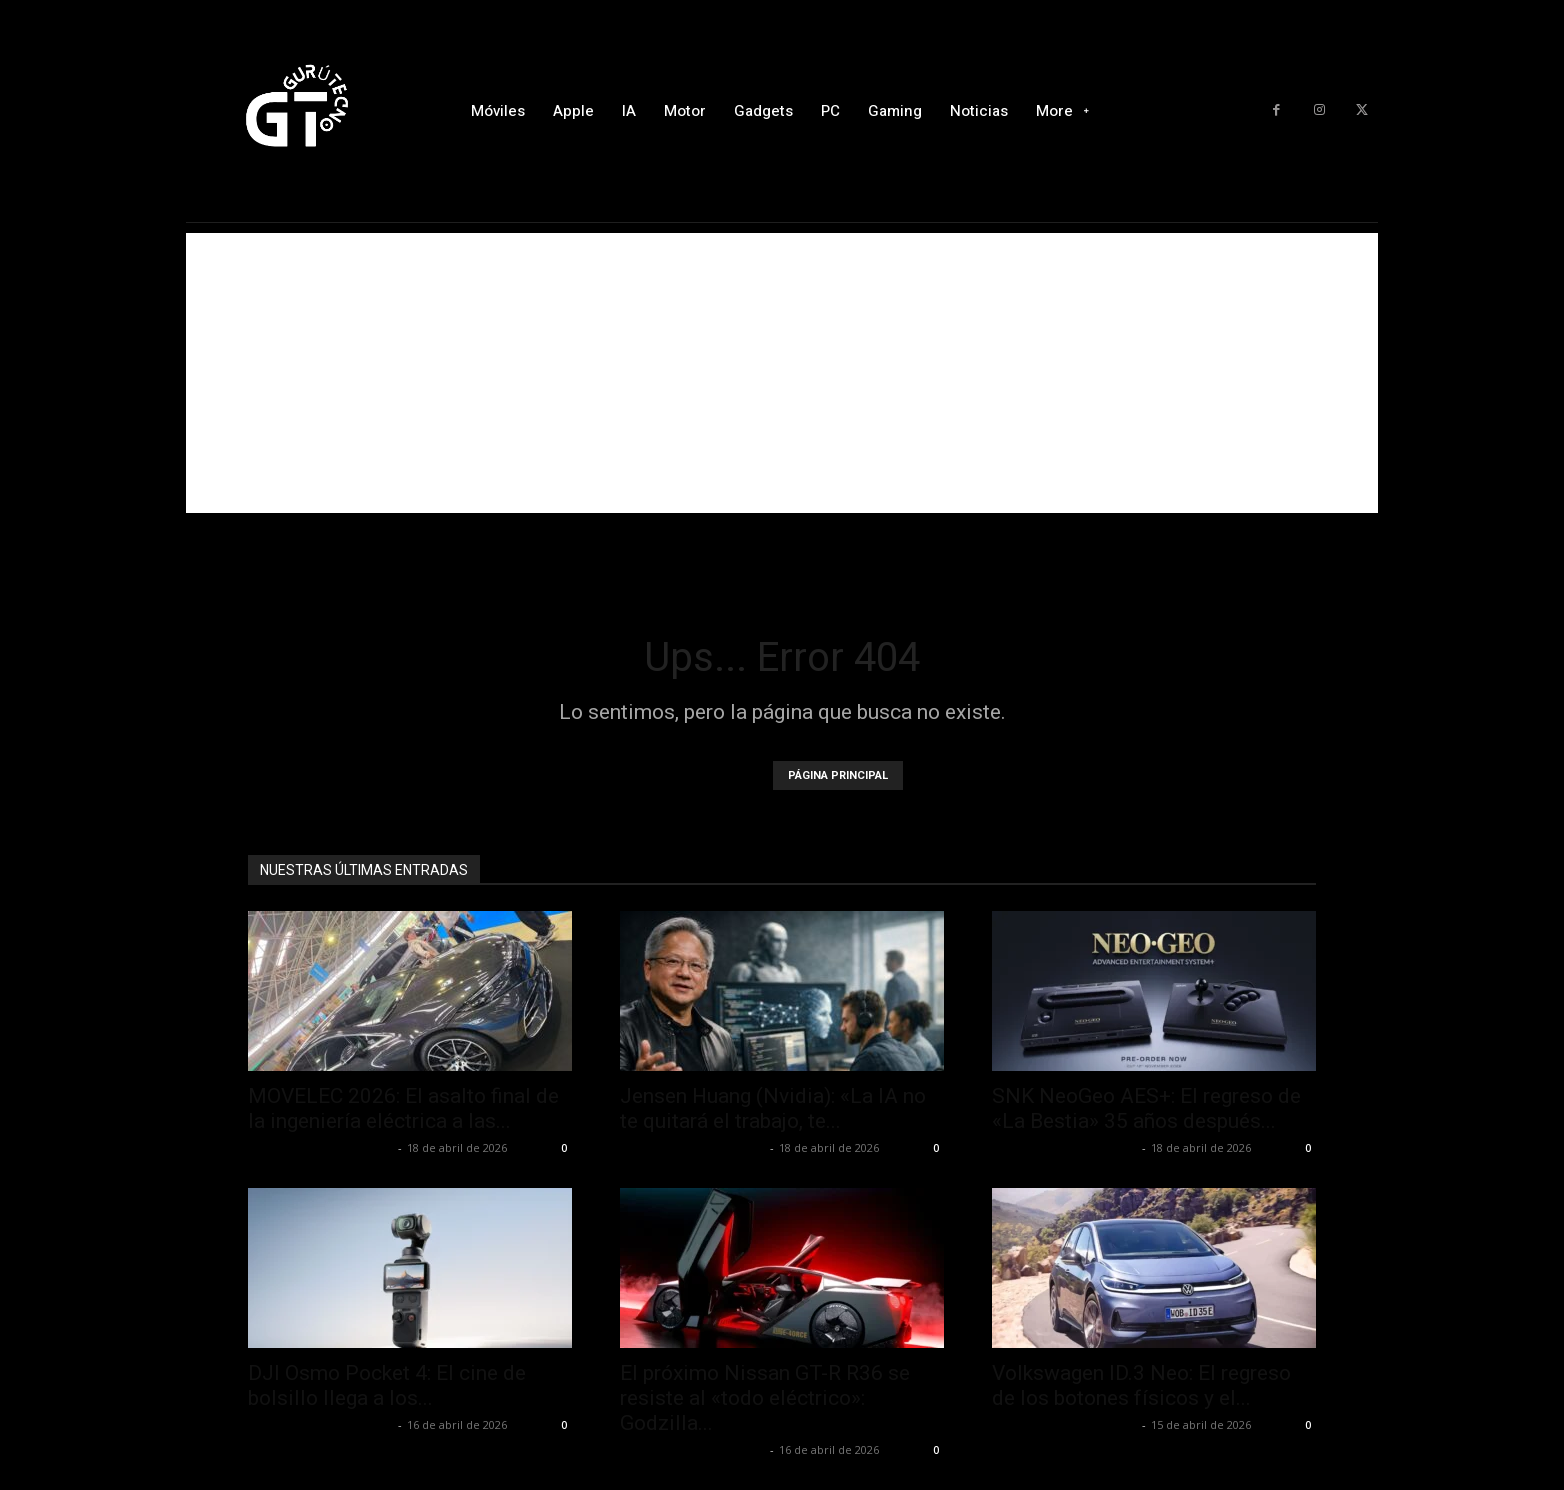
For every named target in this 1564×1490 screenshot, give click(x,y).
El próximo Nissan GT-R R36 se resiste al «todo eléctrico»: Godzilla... (765, 1398)
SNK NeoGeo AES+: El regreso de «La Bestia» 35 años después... (1146, 1108)
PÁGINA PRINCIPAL (838, 775)
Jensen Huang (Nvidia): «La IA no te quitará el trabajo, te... (773, 1108)
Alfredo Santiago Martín (320, 1147)
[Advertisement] (782, 373)
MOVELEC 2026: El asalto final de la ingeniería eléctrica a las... (403, 1108)
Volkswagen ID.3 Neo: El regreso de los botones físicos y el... (1141, 1385)
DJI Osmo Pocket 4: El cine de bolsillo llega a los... (387, 1385)
